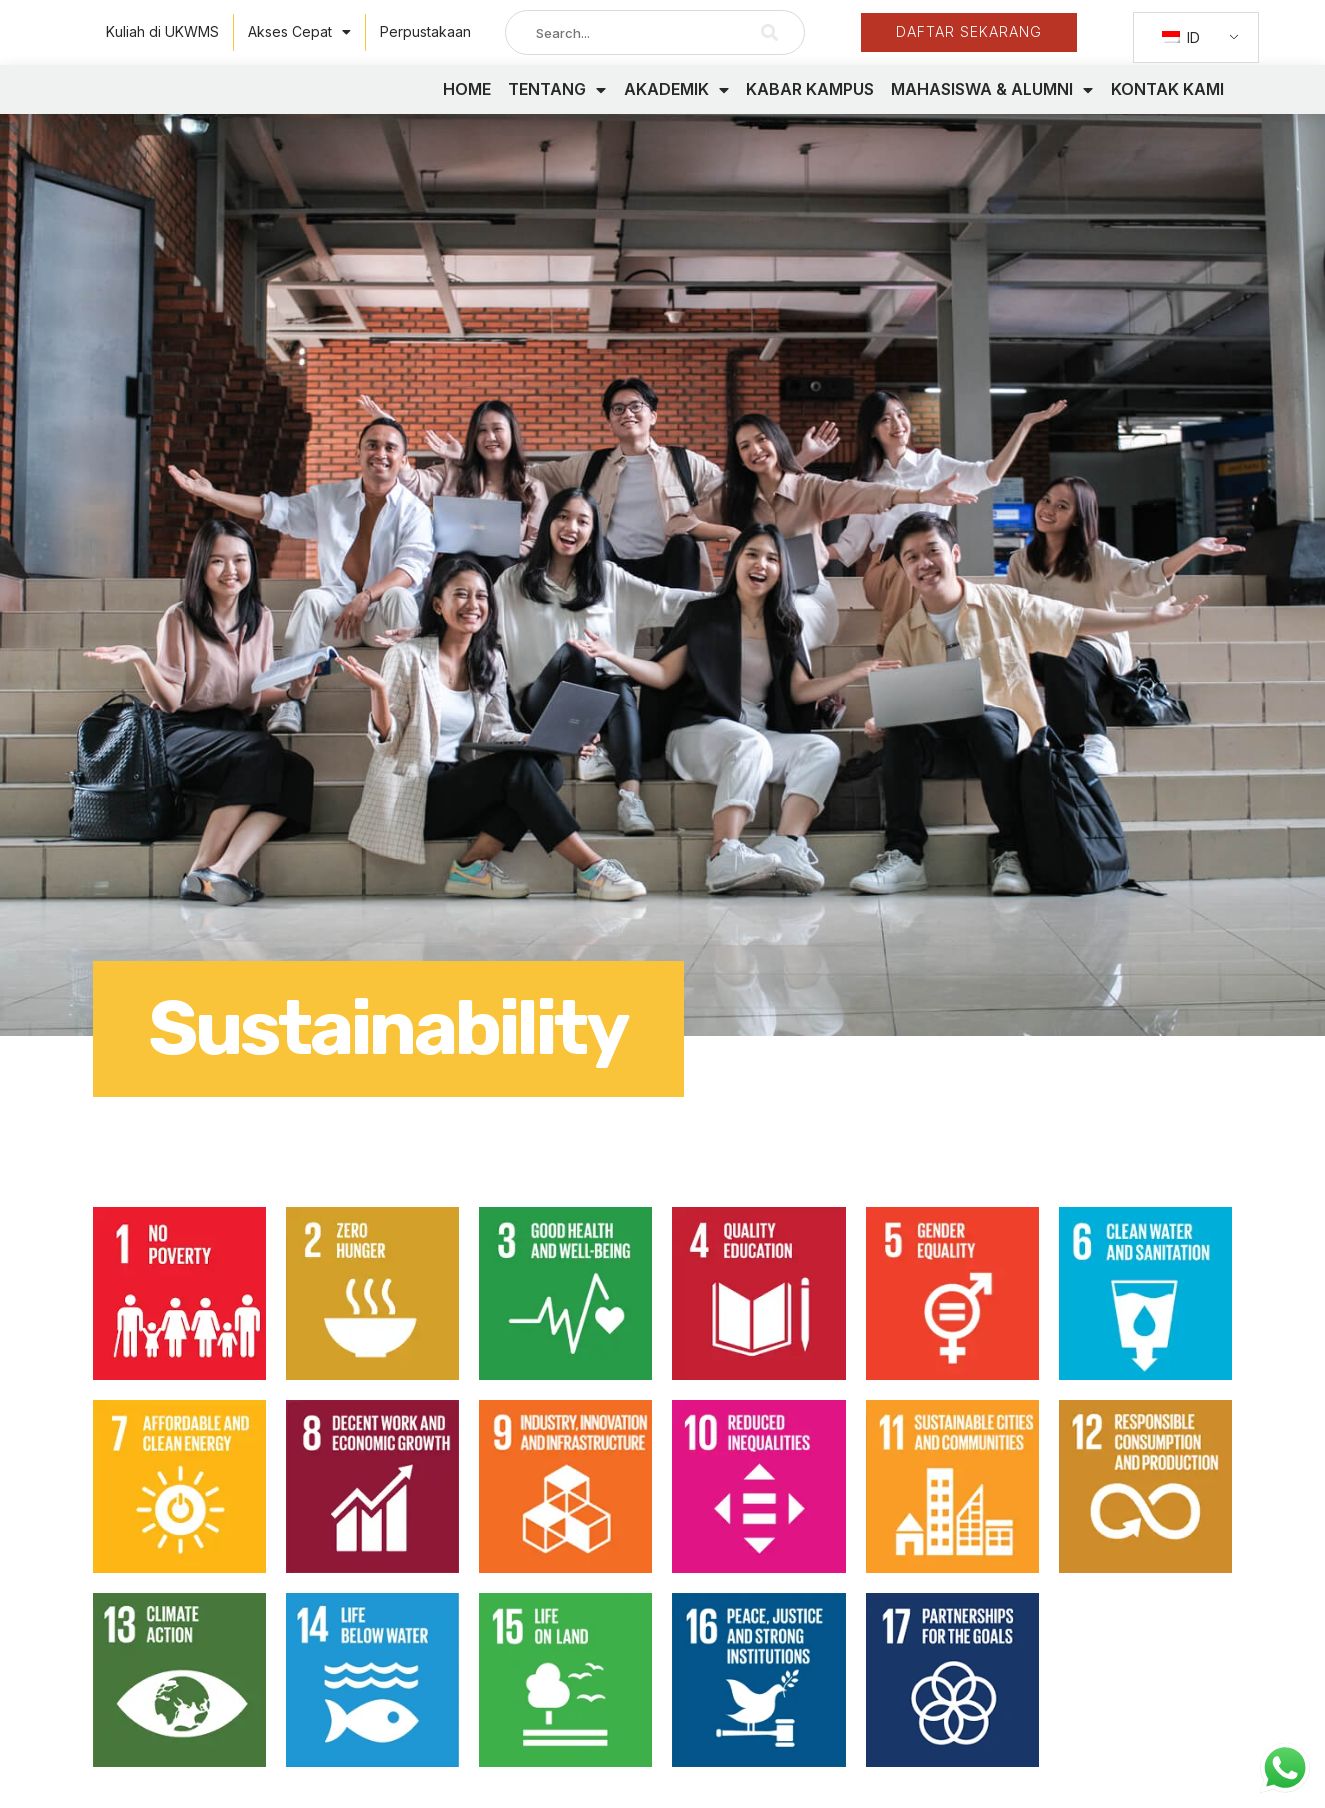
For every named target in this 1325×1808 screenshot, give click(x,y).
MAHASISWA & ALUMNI (992, 108)
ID (1181, 37)
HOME (467, 107)
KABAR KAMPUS (810, 107)
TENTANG (557, 108)
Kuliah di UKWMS (162, 31)
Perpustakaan (425, 31)
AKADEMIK (676, 108)
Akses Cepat (299, 32)
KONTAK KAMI (1167, 107)
